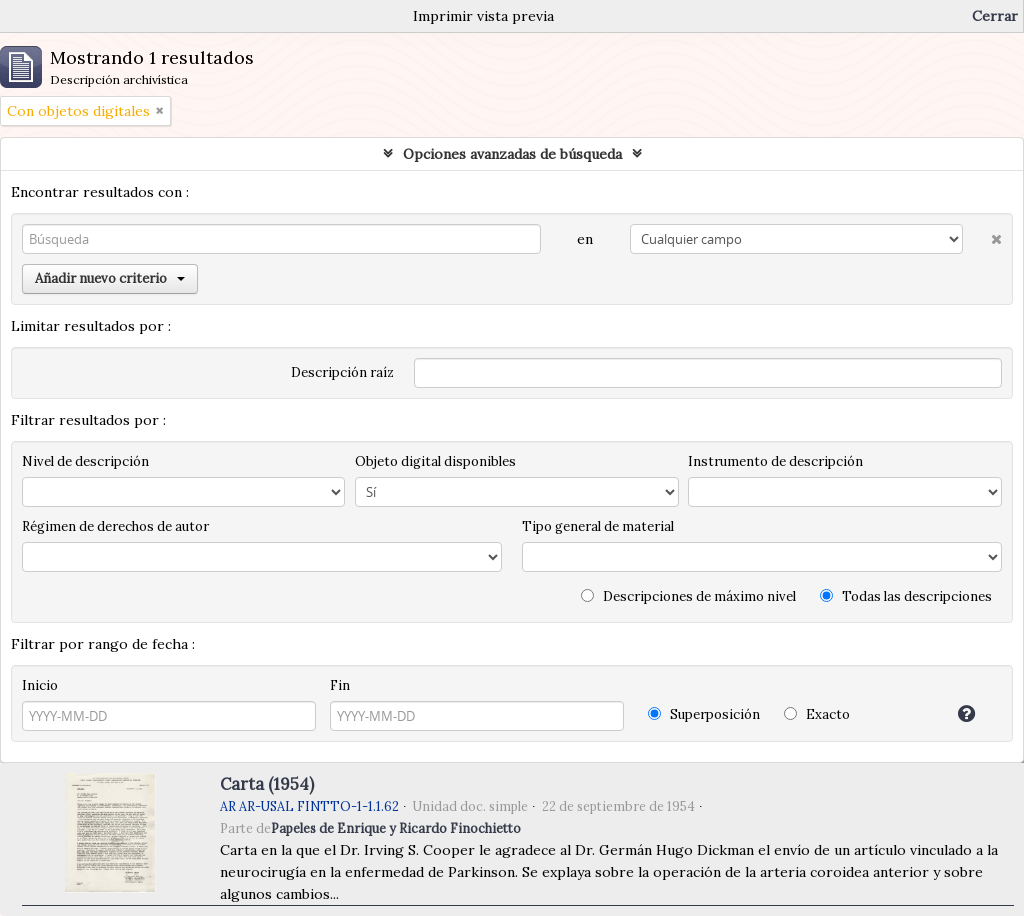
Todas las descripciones (906, 596)
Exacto (817, 714)
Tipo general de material (598, 526)
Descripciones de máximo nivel (688, 596)
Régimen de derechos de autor (115, 526)
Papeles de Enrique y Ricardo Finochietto (396, 828)
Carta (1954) (267, 784)
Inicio (40, 685)
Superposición (704, 714)
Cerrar (995, 16)
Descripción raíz (342, 372)
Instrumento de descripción (775, 461)
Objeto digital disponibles (435, 461)
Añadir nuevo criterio (110, 278)
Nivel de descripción (85, 461)
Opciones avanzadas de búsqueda (512, 154)
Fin (340, 685)
